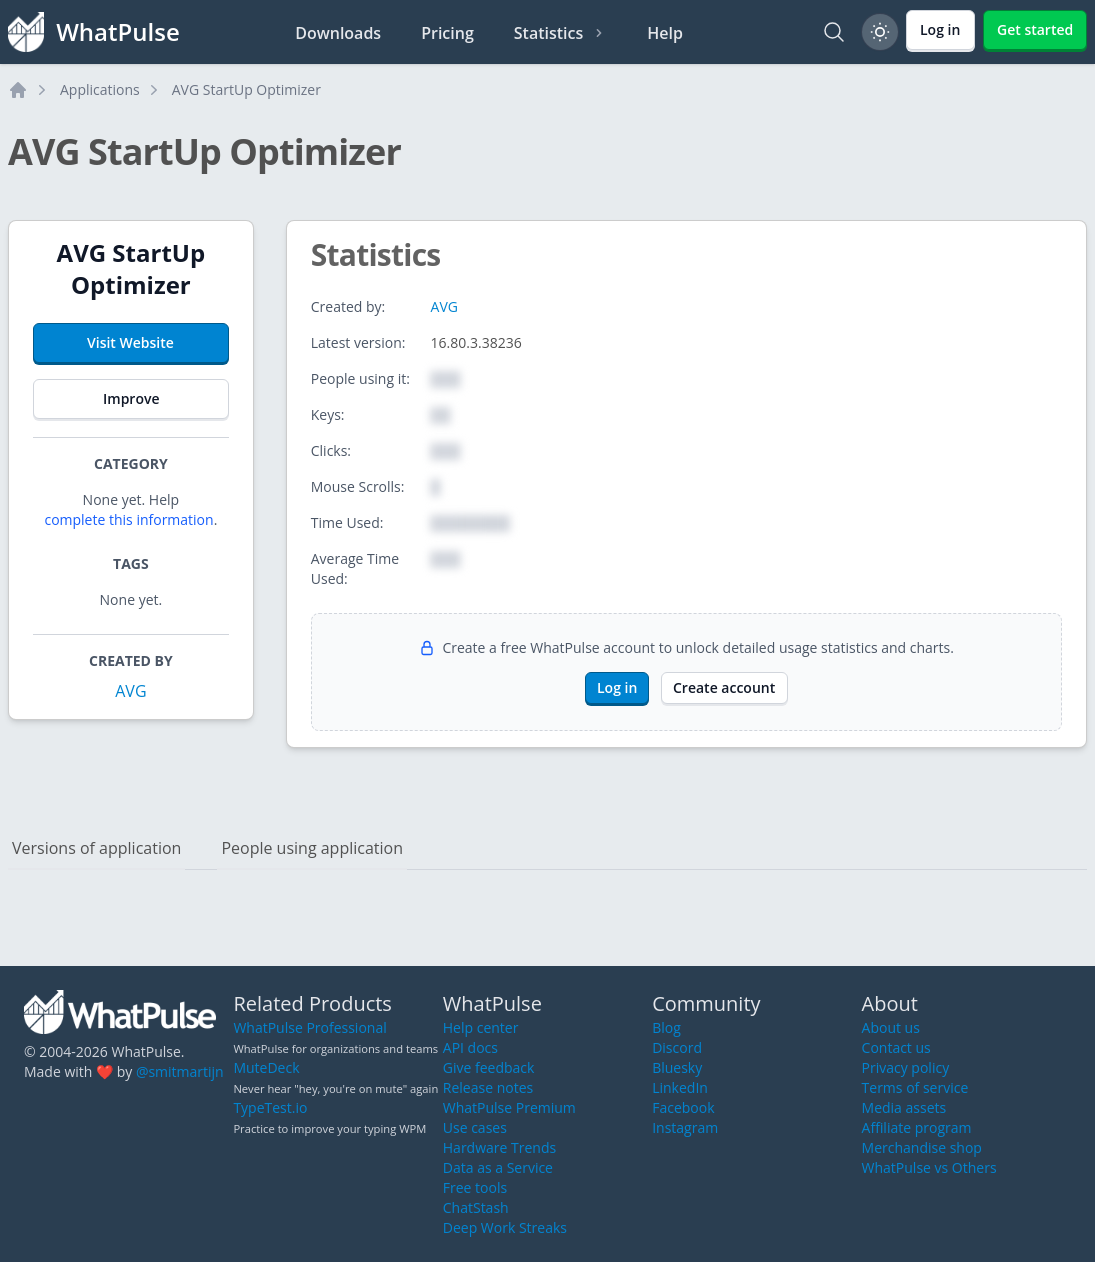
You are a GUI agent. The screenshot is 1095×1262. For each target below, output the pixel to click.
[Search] (834, 32)
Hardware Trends (499, 1147)
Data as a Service (498, 1167)
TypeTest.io (270, 1107)
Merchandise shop (922, 1147)
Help (665, 33)
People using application (312, 848)
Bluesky (677, 1067)
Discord (677, 1047)
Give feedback (489, 1067)
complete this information (128, 519)
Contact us (896, 1047)
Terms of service (915, 1087)
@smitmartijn (180, 1071)
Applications (100, 89)
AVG (130, 691)
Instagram (685, 1127)
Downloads (338, 33)
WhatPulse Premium (509, 1107)
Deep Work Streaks (505, 1227)
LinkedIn (680, 1087)
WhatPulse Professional (309, 1027)
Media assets (904, 1107)
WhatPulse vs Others (929, 1167)
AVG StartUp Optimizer (246, 89)
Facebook (683, 1107)
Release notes (488, 1087)
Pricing (447, 33)
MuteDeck (266, 1067)
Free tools (475, 1187)
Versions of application (96, 848)
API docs (470, 1047)
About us (891, 1027)
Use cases (475, 1127)
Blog (666, 1027)
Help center (481, 1027)
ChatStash (476, 1207)
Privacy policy (906, 1067)
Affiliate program (917, 1127)
